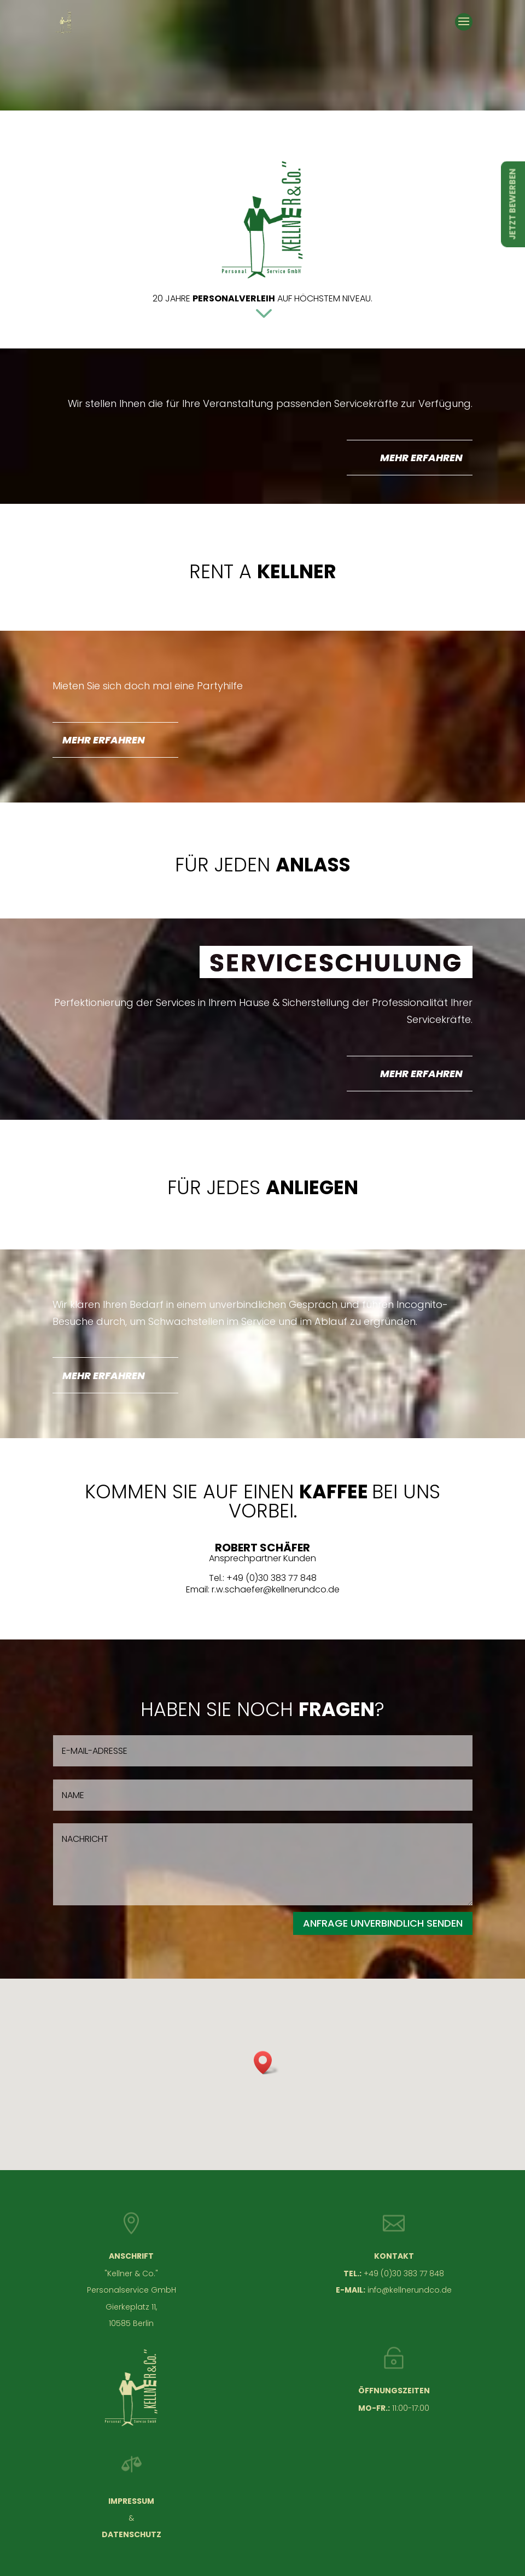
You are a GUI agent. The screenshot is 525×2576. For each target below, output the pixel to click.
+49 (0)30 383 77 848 (404, 2273)
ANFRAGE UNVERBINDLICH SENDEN (383, 1923)
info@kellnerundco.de (410, 2289)
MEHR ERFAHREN (421, 457)
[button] (266, 2062)
